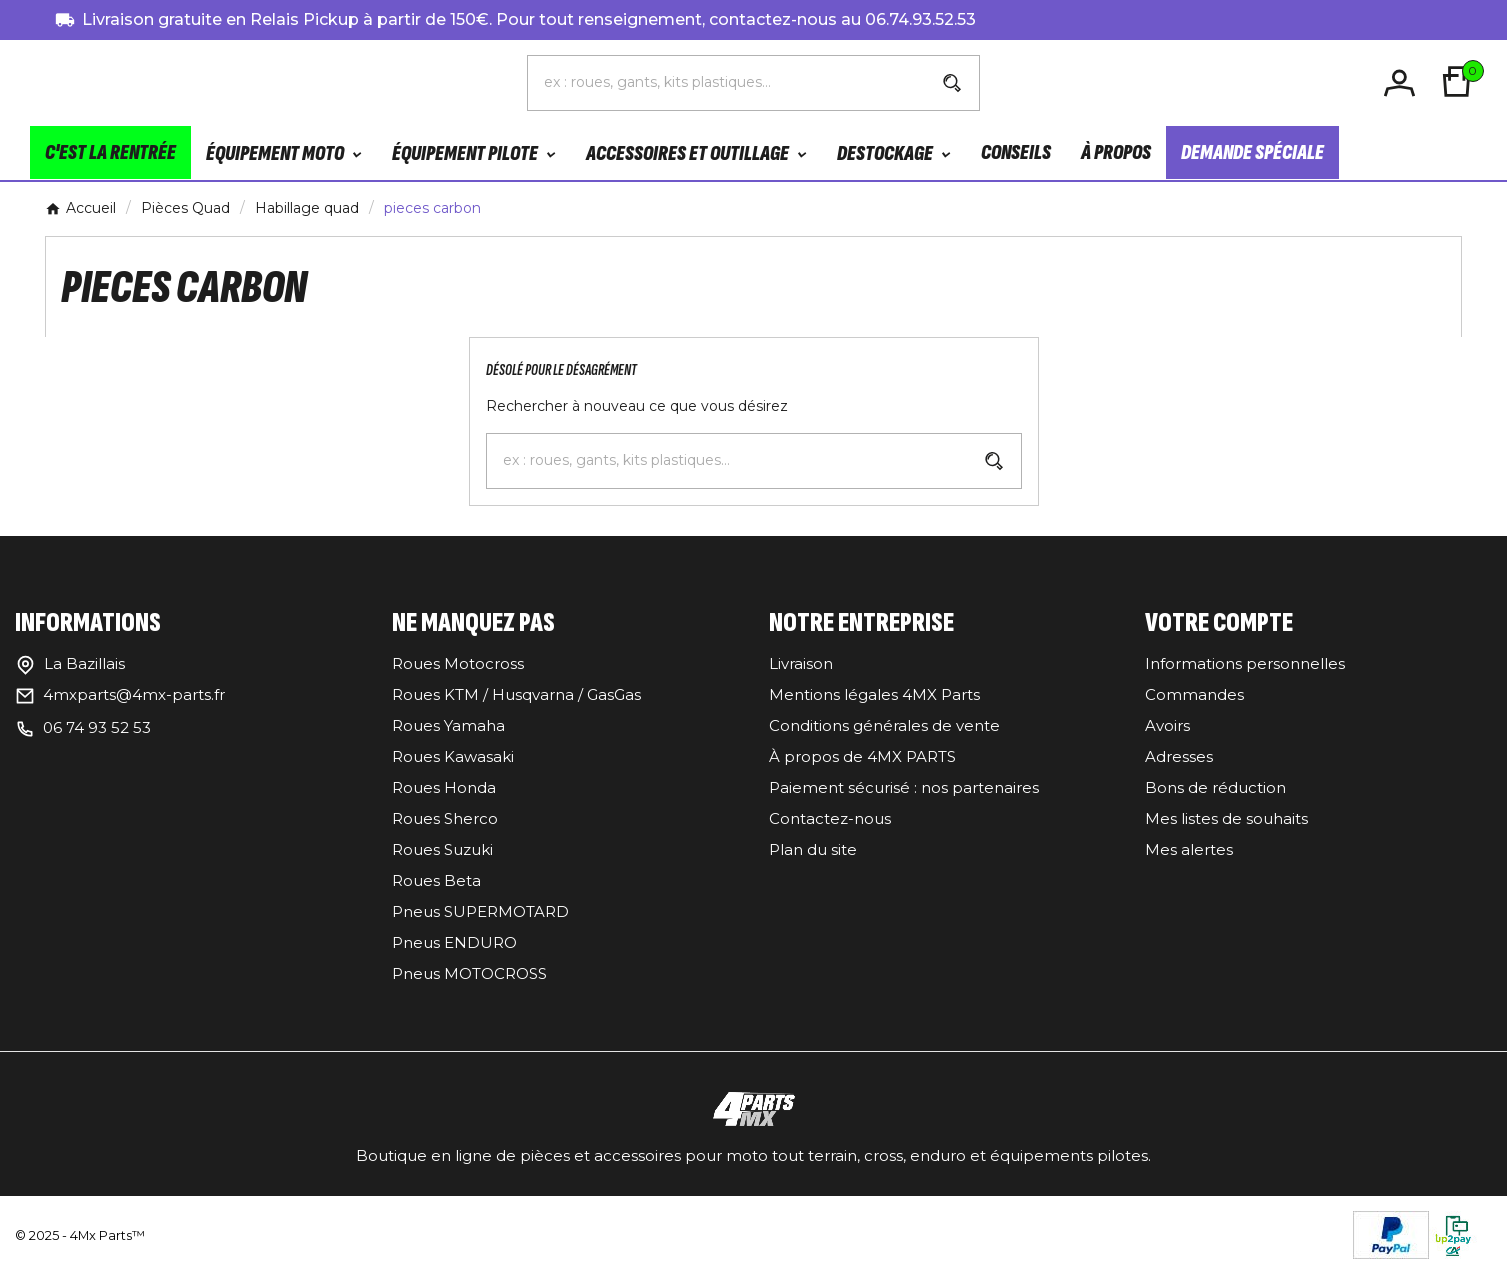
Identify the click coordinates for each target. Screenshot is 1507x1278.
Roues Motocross (458, 667)
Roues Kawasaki (453, 760)
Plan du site (813, 853)
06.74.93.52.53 (920, 19)
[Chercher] (726, 84)
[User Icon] (1402, 84)
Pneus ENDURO (454, 946)
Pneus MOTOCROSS (469, 977)
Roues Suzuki (442, 853)
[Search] (952, 85)
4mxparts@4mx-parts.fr (134, 698)
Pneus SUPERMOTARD (480, 915)
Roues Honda (444, 791)
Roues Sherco (445, 822)
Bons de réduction (1215, 791)
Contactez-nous (830, 822)
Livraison (801, 667)
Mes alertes (1189, 853)
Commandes (1194, 698)
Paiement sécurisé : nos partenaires (904, 791)
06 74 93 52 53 (97, 731)
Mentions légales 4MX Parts (874, 698)
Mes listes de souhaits (1226, 822)
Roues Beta (436, 884)
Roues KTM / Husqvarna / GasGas (516, 698)
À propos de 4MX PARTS (862, 760)
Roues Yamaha (448, 729)
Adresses (1179, 760)
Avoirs (1167, 729)
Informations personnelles (1245, 667)
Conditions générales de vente (884, 729)
